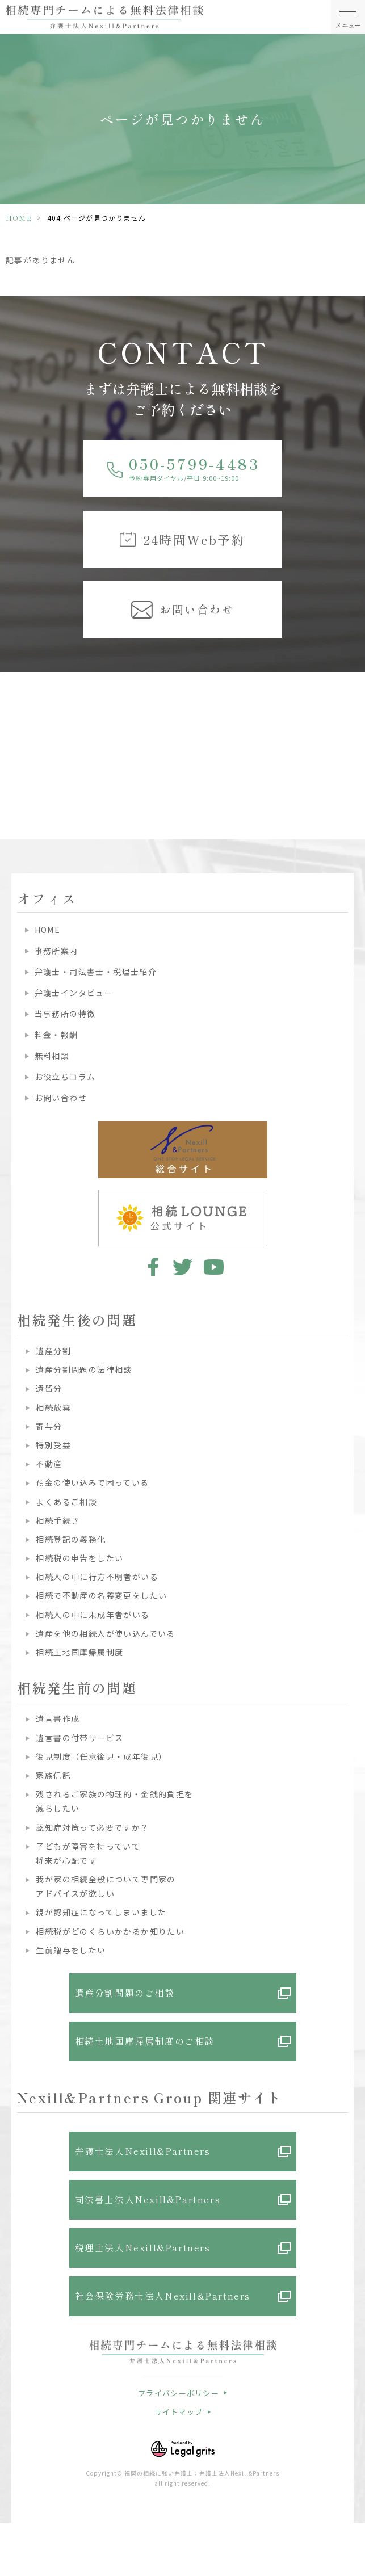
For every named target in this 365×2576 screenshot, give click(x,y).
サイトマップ (178, 2411)
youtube (214, 1267)
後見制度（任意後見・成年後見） (101, 1756)
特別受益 (53, 1445)
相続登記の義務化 (71, 1539)
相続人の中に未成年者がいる (92, 1614)
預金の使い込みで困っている (92, 1482)
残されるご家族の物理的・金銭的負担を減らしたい (114, 1801)
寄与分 (49, 1426)
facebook (151, 1267)
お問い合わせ (61, 1097)
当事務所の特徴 (65, 1013)
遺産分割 (53, 1350)
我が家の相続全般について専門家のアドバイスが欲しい (105, 1886)
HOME (19, 217)
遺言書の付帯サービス (79, 1737)
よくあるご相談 (66, 1501)
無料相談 (52, 1055)
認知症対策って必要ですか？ (92, 1827)
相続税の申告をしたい (79, 1558)
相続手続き (57, 1520)
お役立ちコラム (65, 1076)
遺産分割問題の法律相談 (84, 1369)
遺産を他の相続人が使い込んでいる (105, 1633)
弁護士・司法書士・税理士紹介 (96, 971)
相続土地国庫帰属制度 (79, 1652)
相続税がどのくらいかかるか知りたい (110, 1931)
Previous (11, 726)
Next (354, 726)
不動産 (49, 1463)
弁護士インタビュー (74, 992)
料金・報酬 (56, 1034)
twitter (182, 1267)
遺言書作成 (57, 1718)
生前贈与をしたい (71, 1950)
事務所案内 (56, 950)
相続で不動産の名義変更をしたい (101, 1595)
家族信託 (53, 1775)
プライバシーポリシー (178, 2393)
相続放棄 (53, 1407)
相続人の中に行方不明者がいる (97, 1576)
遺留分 (49, 1388)
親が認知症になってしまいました (101, 1912)
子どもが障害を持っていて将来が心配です (88, 1853)
